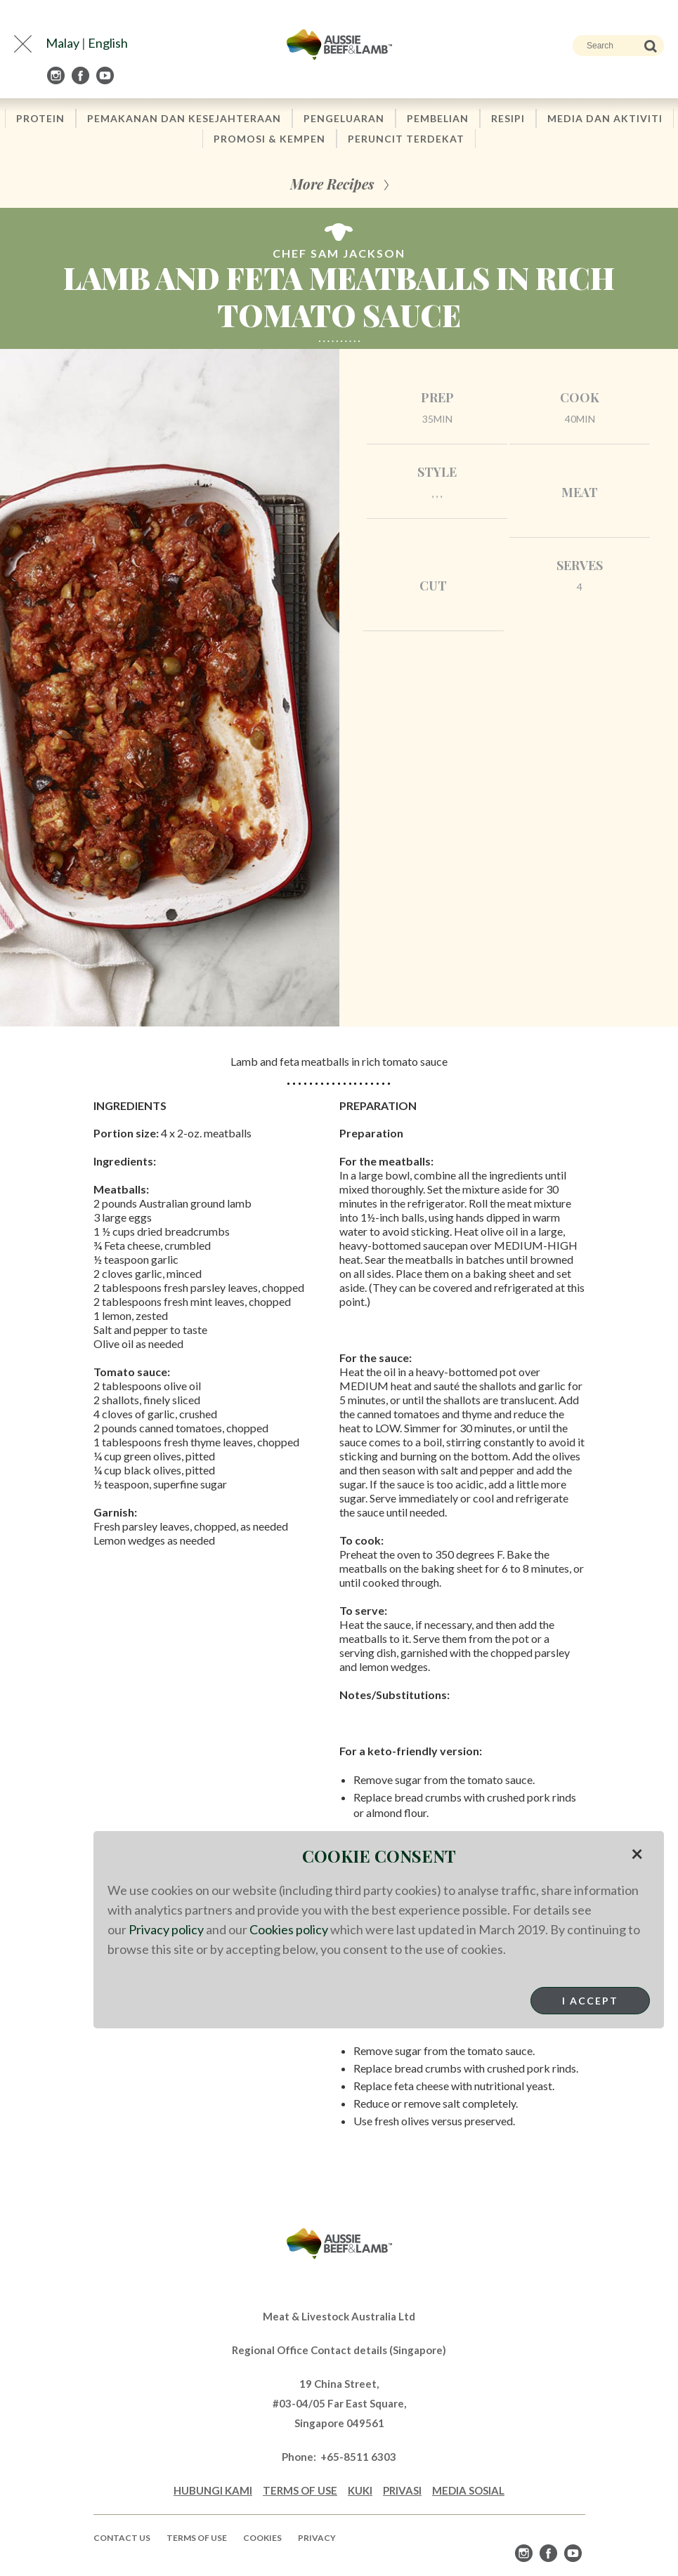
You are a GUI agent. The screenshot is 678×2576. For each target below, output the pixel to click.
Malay (62, 43)
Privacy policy (166, 1929)
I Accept (590, 2001)
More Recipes (332, 183)
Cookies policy (288, 1929)
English (108, 43)
